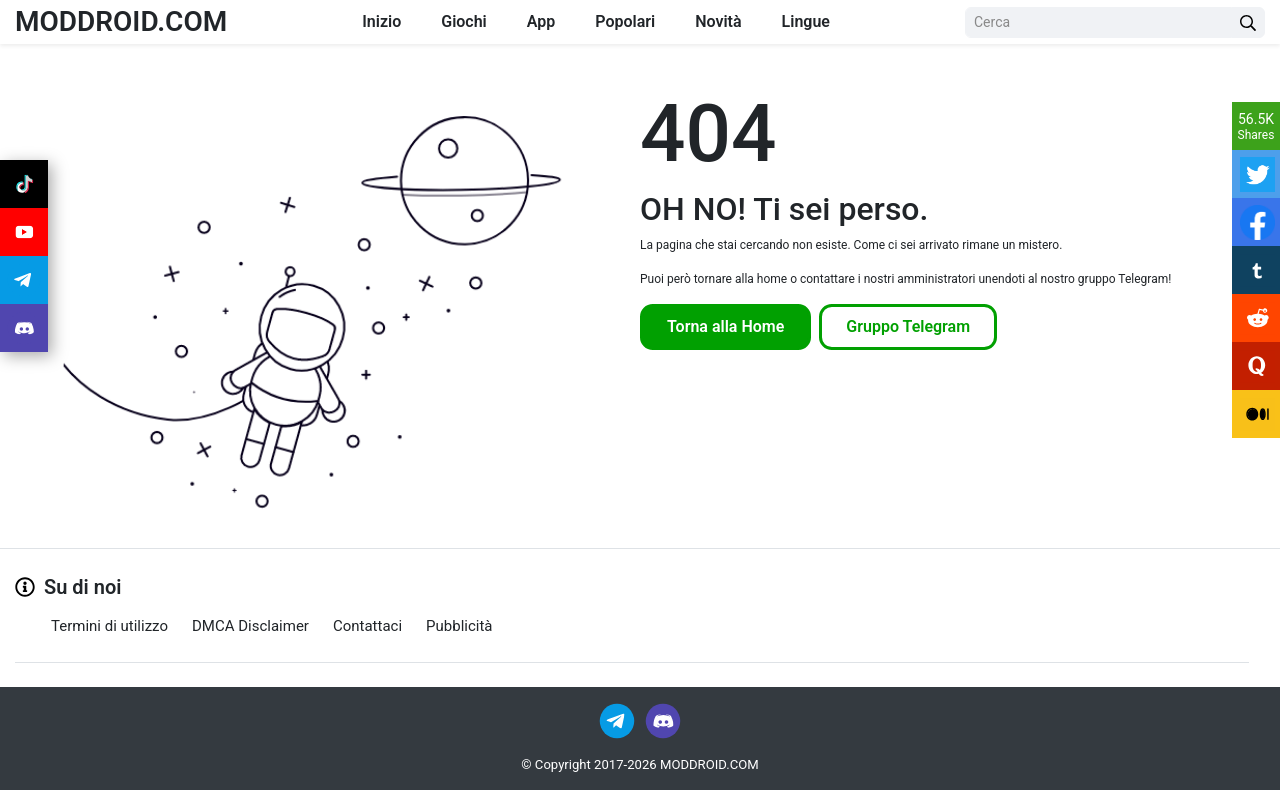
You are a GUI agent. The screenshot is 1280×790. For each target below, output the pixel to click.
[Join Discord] (663, 719)
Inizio (381, 21)
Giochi (464, 21)
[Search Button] (1248, 22)
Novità (718, 21)
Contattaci (367, 626)
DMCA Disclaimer (250, 626)
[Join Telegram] (618, 719)
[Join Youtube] (24, 232)
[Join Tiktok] (24, 184)
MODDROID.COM (121, 21)
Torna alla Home (725, 326)
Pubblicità (459, 626)
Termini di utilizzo (109, 626)
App (541, 21)
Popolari (625, 21)
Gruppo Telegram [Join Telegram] (908, 326)
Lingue (806, 21)
